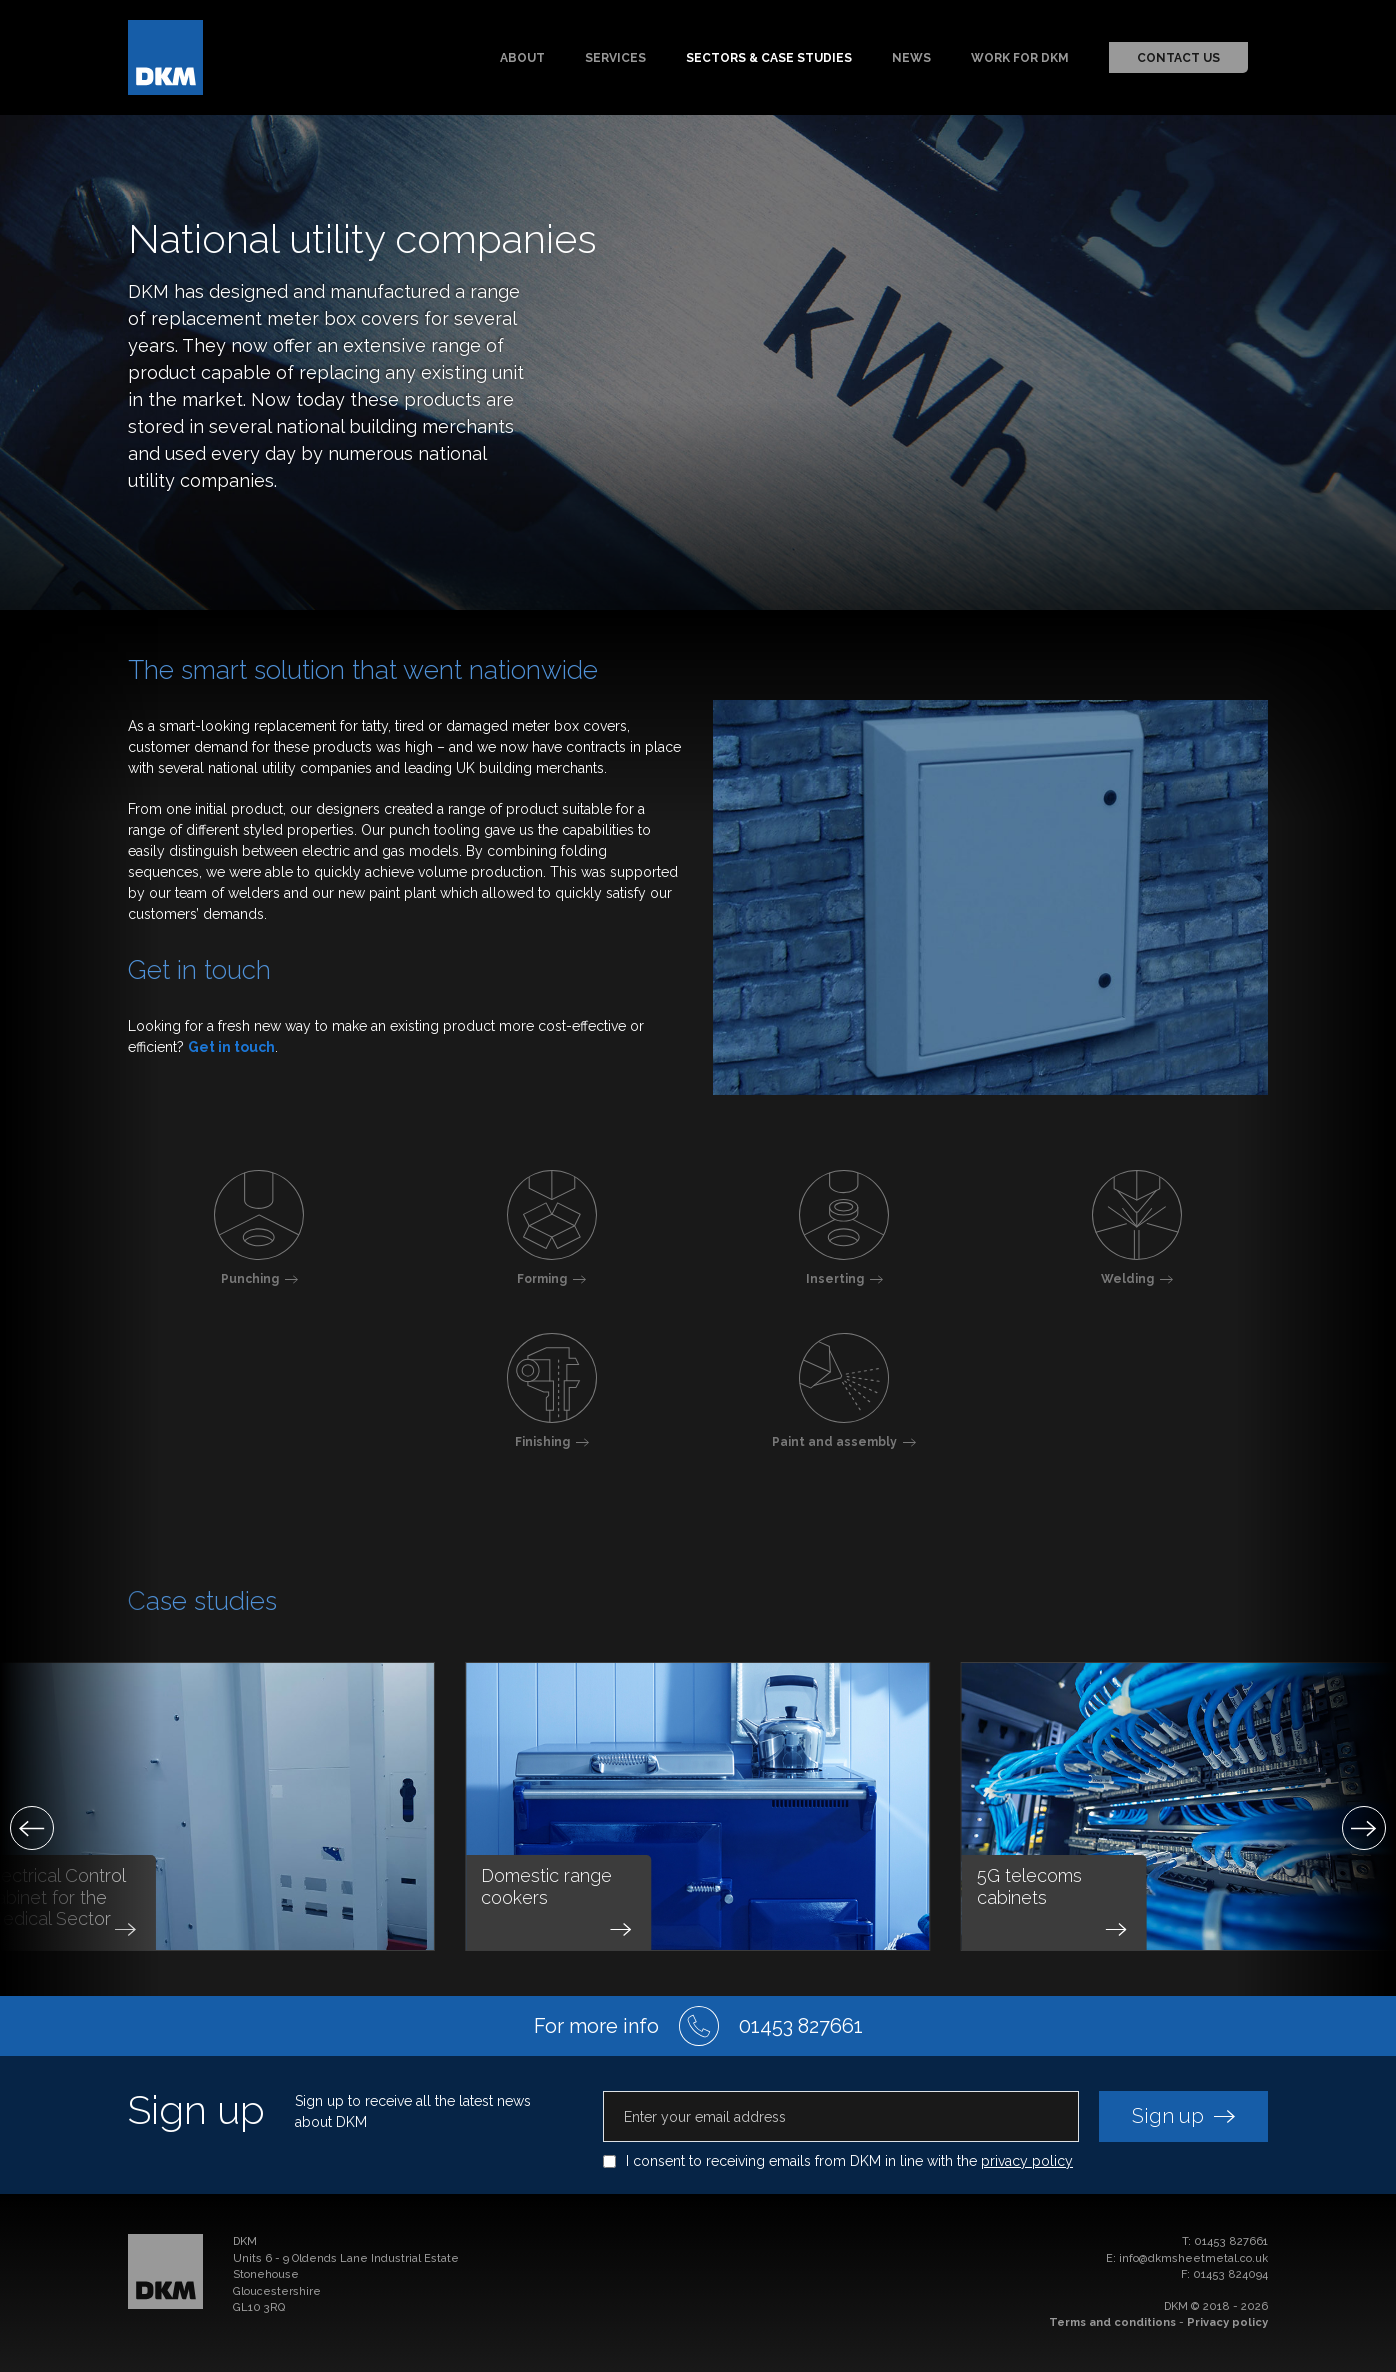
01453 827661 (1231, 2241)
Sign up (1183, 2116)
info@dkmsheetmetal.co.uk (1193, 2258)
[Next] (1364, 1828)
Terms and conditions (1112, 2322)
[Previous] (32, 1828)
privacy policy (1027, 2161)
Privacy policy (1227, 2322)
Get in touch (231, 1047)
